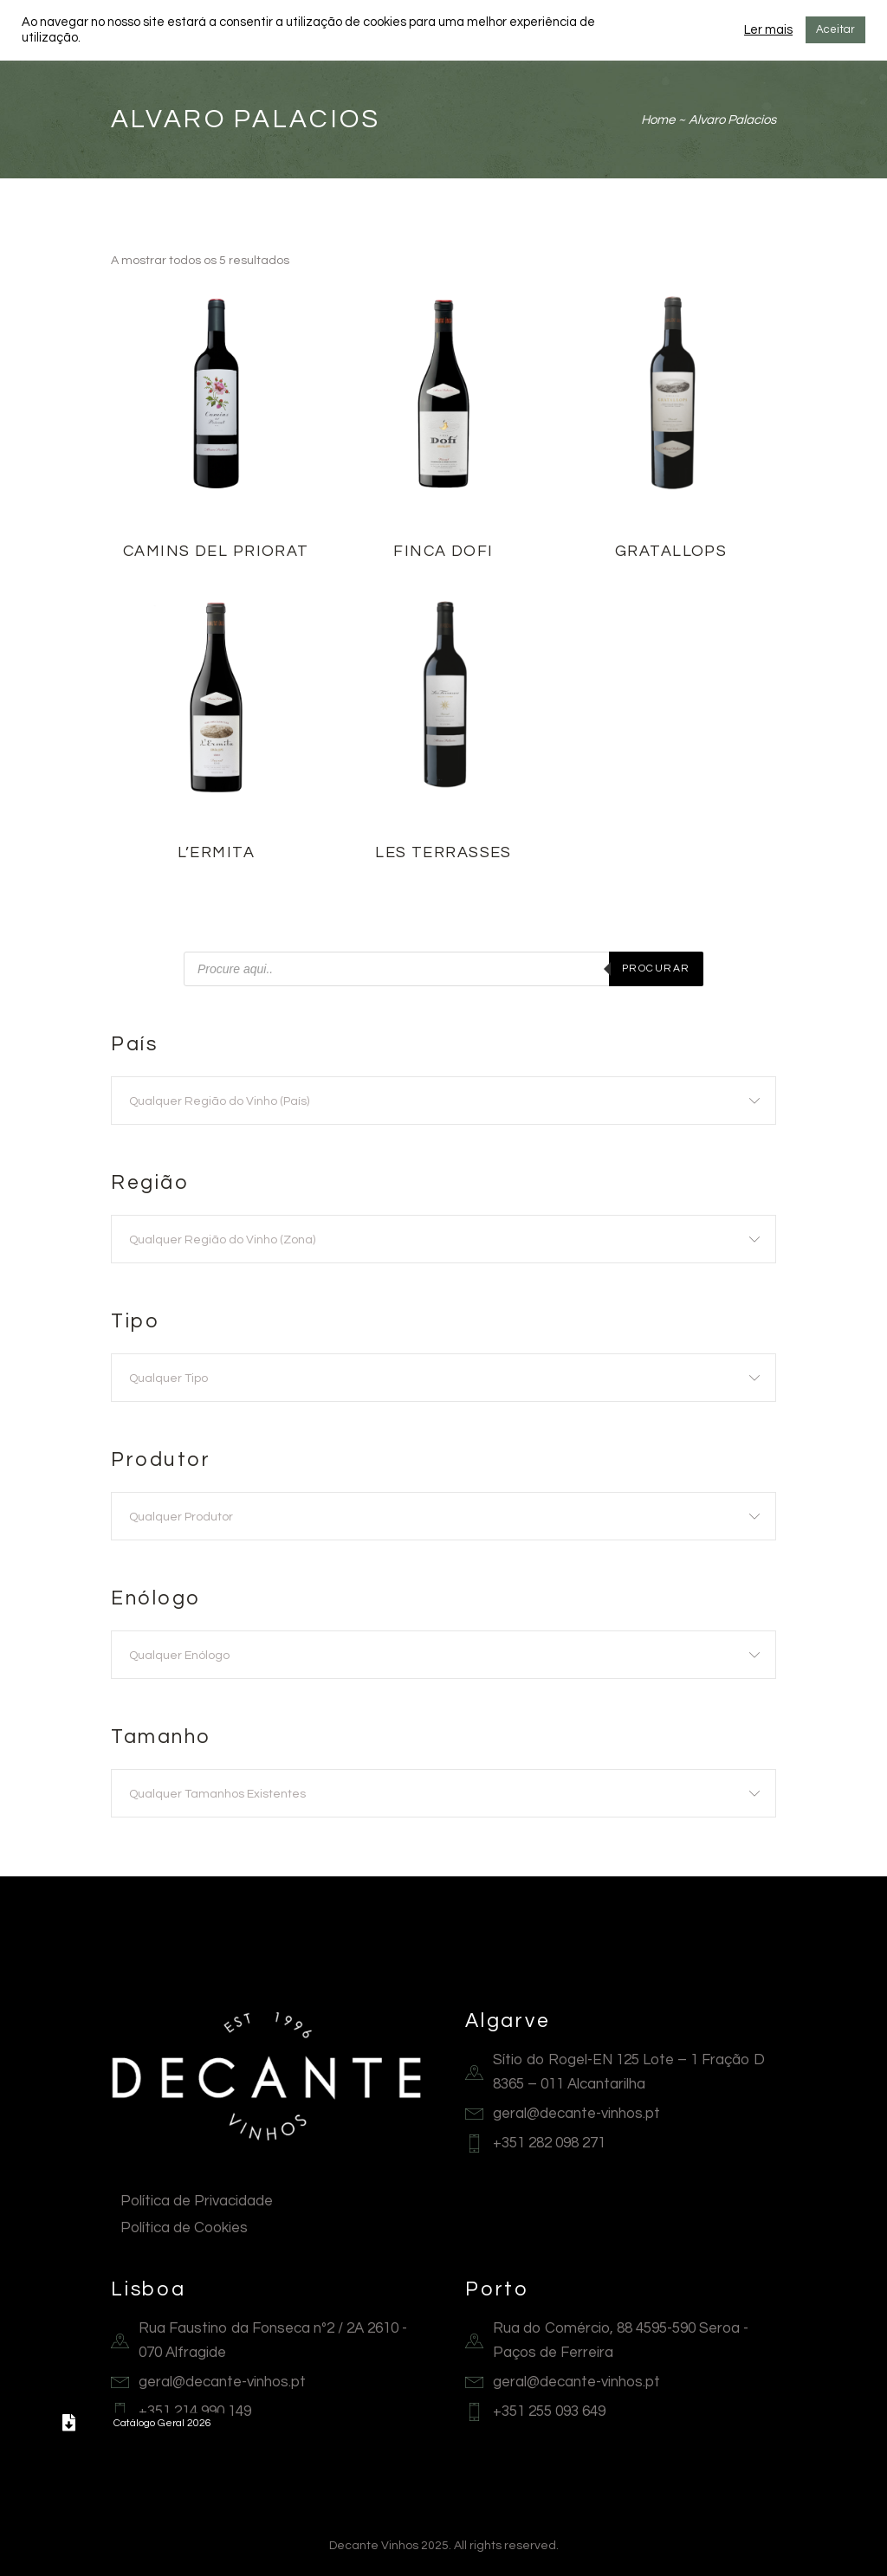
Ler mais (768, 29)
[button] (68, 2422)
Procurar (656, 968)
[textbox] (443, 1101)
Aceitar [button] (835, 29)
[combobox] (443, 1100)
